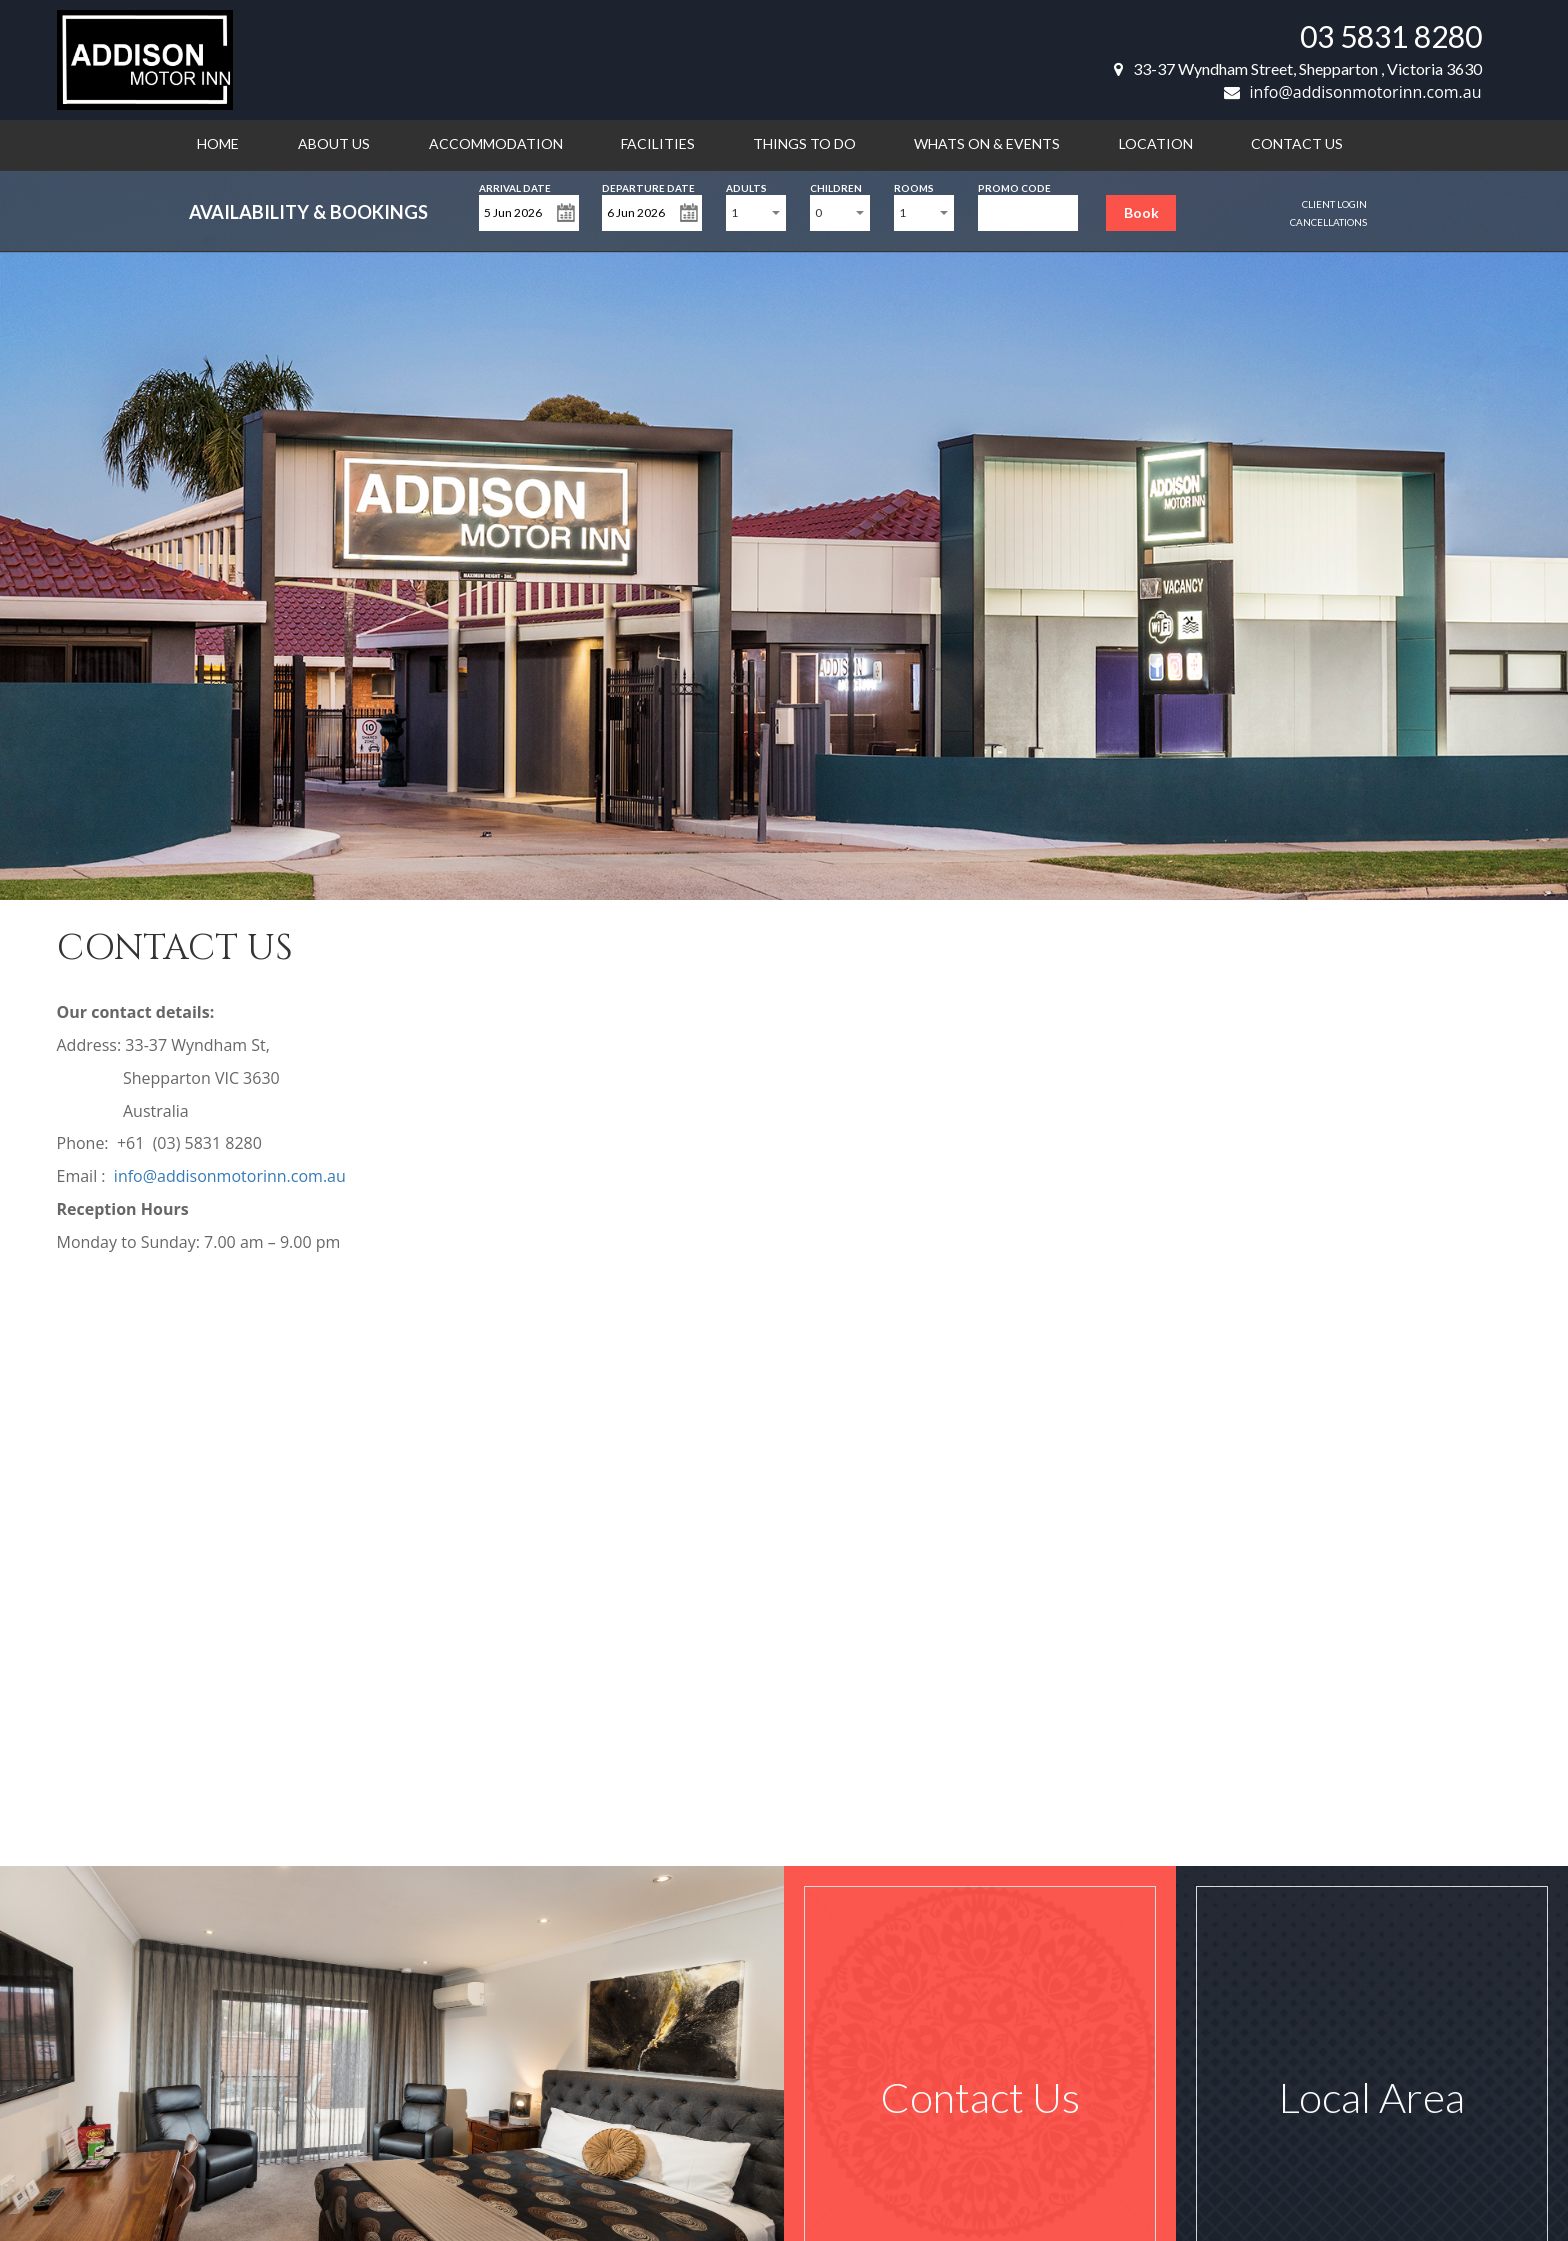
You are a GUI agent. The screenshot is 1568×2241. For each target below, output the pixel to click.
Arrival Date (515, 186)
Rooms (914, 186)
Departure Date (648, 186)
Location (1156, 143)
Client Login (1334, 204)
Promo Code (1014, 186)
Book (1141, 212)
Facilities (658, 143)
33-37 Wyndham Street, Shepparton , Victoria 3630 (1298, 68)
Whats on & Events (987, 143)
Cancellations (1328, 222)
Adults (746, 186)
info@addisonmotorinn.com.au (1353, 92)
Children (836, 186)
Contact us (1297, 143)
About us (334, 143)
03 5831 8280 (1391, 36)
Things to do (804, 143)
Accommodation (496, 143)
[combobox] (756, 213)
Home (218, 143)
